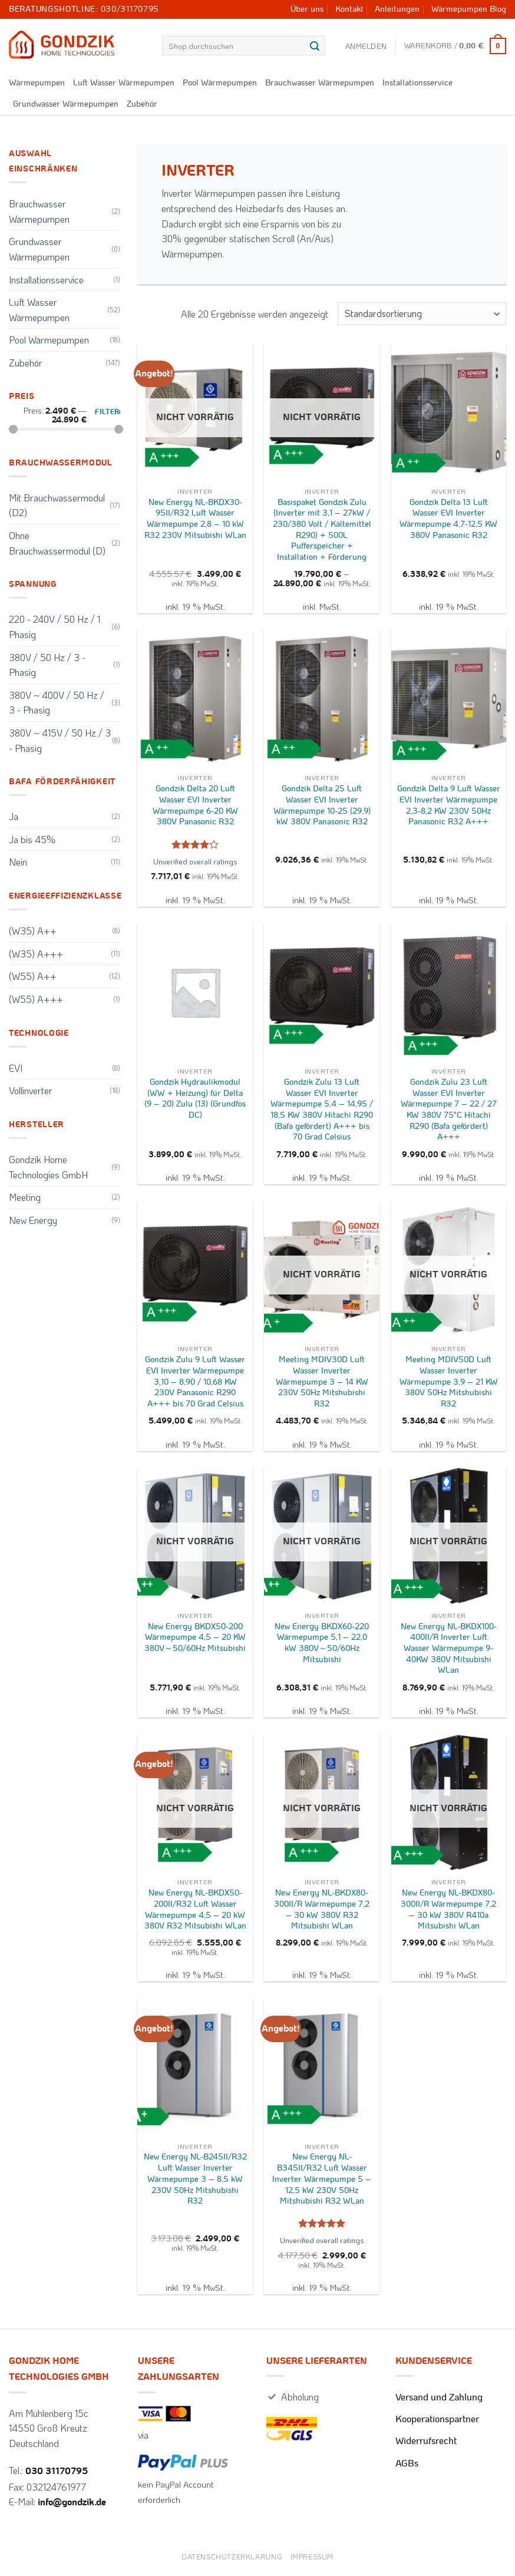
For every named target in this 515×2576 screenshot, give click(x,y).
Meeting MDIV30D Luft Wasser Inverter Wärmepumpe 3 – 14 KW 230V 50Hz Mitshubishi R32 (322, 1381)
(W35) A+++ (36, 953)
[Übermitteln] (315, 46)
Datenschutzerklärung (231, 2556)
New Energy (33, 1220)
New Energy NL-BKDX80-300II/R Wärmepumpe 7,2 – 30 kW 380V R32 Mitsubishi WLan (321, 1909)
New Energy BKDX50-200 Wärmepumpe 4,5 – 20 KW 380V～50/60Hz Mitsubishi (195, 1637)
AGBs (406, 2463)
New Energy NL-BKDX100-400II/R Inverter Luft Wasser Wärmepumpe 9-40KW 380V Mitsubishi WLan (449, 1648)
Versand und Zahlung (439, 2397)
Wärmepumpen (37, 83)
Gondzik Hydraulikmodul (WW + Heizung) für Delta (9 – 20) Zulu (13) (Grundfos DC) (195, 1098)
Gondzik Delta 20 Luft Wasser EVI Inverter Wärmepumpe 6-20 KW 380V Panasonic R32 (195, 805)
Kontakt (349, 9)
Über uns (306, 9)
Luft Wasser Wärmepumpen (123, 83)
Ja (13, 816)
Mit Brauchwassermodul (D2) (57, 505)
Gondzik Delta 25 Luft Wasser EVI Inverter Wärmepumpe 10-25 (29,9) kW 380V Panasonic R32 (322, 805)
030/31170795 (130, 9)
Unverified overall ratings (195, 861)
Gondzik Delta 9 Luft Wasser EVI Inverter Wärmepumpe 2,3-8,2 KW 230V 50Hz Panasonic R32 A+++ (448, 805)
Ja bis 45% (32, 839)
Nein (18, 862)
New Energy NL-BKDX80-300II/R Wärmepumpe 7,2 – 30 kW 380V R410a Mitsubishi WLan (448, 1909)
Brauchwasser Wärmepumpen (319, 83)
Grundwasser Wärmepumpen (65, 104)
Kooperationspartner (437, 2419)
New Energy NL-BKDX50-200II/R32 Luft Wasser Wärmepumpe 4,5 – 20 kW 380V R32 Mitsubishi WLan (195, 1909)
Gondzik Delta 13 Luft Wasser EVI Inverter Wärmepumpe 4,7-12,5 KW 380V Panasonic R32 (448, 519)
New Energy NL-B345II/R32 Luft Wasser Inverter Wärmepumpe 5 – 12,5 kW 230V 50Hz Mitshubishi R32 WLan (321, 2178)
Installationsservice (417, 83)
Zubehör (142, 104)
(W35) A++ (33, 930)
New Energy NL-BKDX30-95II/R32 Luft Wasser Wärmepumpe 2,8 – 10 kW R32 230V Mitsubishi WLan (195, 519)
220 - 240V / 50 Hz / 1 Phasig (54, 626)
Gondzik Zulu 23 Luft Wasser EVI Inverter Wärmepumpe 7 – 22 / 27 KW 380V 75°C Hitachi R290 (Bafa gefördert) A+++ (449, 1110)
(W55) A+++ (36, 999)
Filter (107, 411)
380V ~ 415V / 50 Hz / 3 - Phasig (60, 740)
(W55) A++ (33, 976)
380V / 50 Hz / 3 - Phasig (47, 665)
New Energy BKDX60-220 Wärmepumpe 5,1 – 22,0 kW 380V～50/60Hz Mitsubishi (322, 1643)
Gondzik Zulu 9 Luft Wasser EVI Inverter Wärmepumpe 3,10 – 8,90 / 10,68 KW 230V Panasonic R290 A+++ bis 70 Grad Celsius (195, 1381)
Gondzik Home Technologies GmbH (48, 1167)
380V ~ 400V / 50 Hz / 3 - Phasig (56, 702)
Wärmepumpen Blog (468, 9)
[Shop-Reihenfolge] (422, 313)
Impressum (312, 2556)
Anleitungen (397, 9)
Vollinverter (30, 1090)
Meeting (25, 1197)
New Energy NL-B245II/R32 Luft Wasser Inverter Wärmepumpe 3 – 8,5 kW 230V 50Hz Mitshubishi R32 (195, 2178)
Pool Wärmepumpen (220, 83)
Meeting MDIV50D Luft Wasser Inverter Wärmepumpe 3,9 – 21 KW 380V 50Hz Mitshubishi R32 (449, 1381)
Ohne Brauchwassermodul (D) (57, 543)
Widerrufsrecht (426, 2441)
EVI (15, 1068)
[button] (366, 46)
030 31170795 (56, 2471)
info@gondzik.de (72, 2502)
